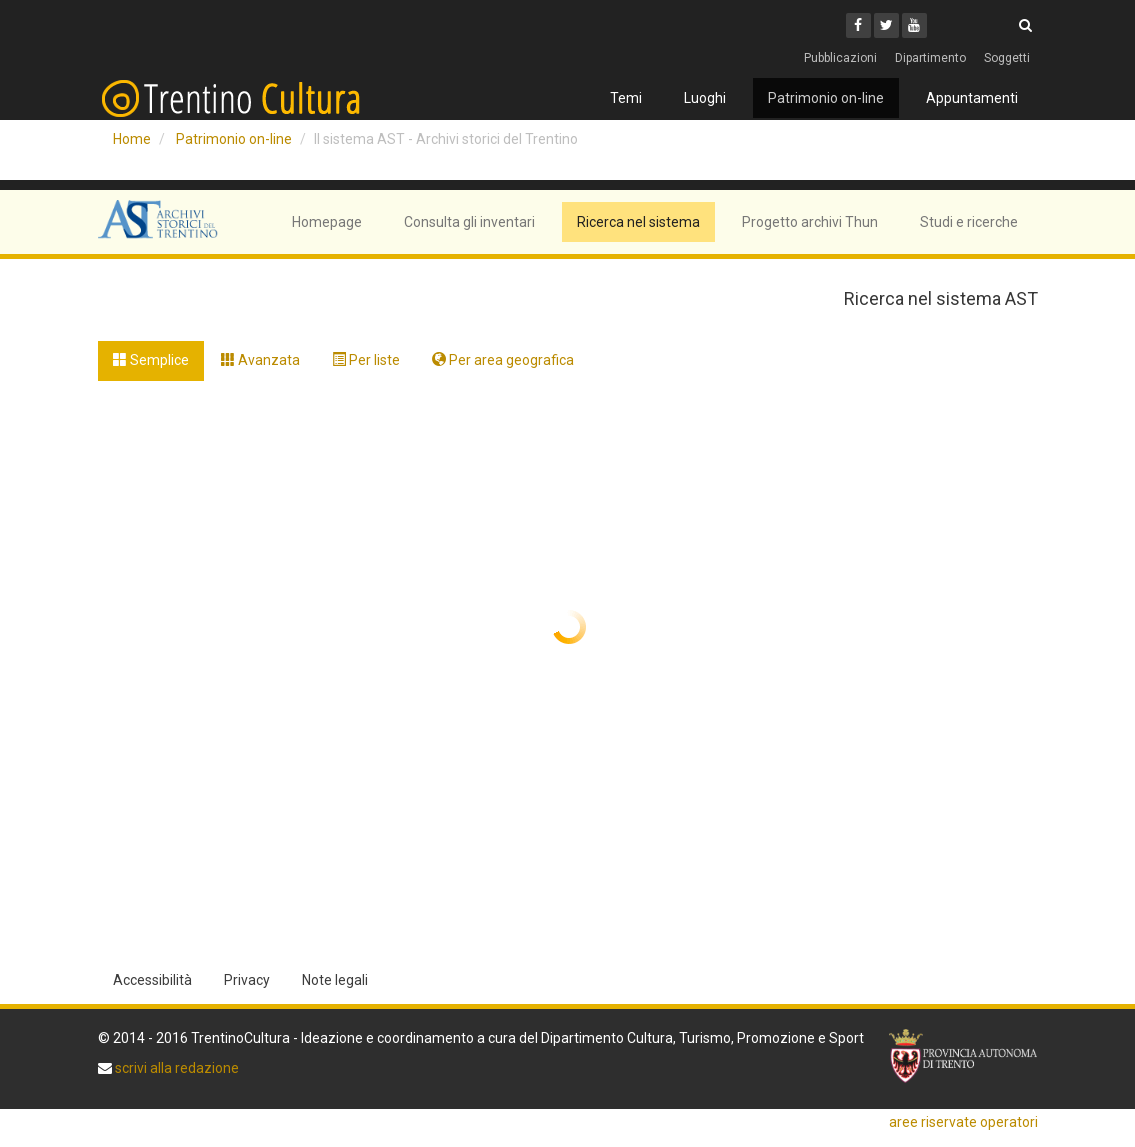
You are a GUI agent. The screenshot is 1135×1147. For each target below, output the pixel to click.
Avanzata (260, 360)
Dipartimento (930, 58)
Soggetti (1007, 58)
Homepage (327, 222)
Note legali (335, 980)
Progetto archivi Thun (810, 222)
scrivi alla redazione (175, 1068)
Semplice (151, 360)
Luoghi (705, 98)
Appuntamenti (972, 98)
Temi (626, 98)
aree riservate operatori (963, 1122)
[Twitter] (886, 25)
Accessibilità (152, 980)
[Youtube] (914, 25)
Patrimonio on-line (826, 98)
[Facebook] (858, 25)
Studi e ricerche (969, 222)
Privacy (247, 980)
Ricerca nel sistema (638, 222)
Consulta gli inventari (469, 222)
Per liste (366, 360)
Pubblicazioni (840, 58)
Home (132, 139)
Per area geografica (503, 360)
